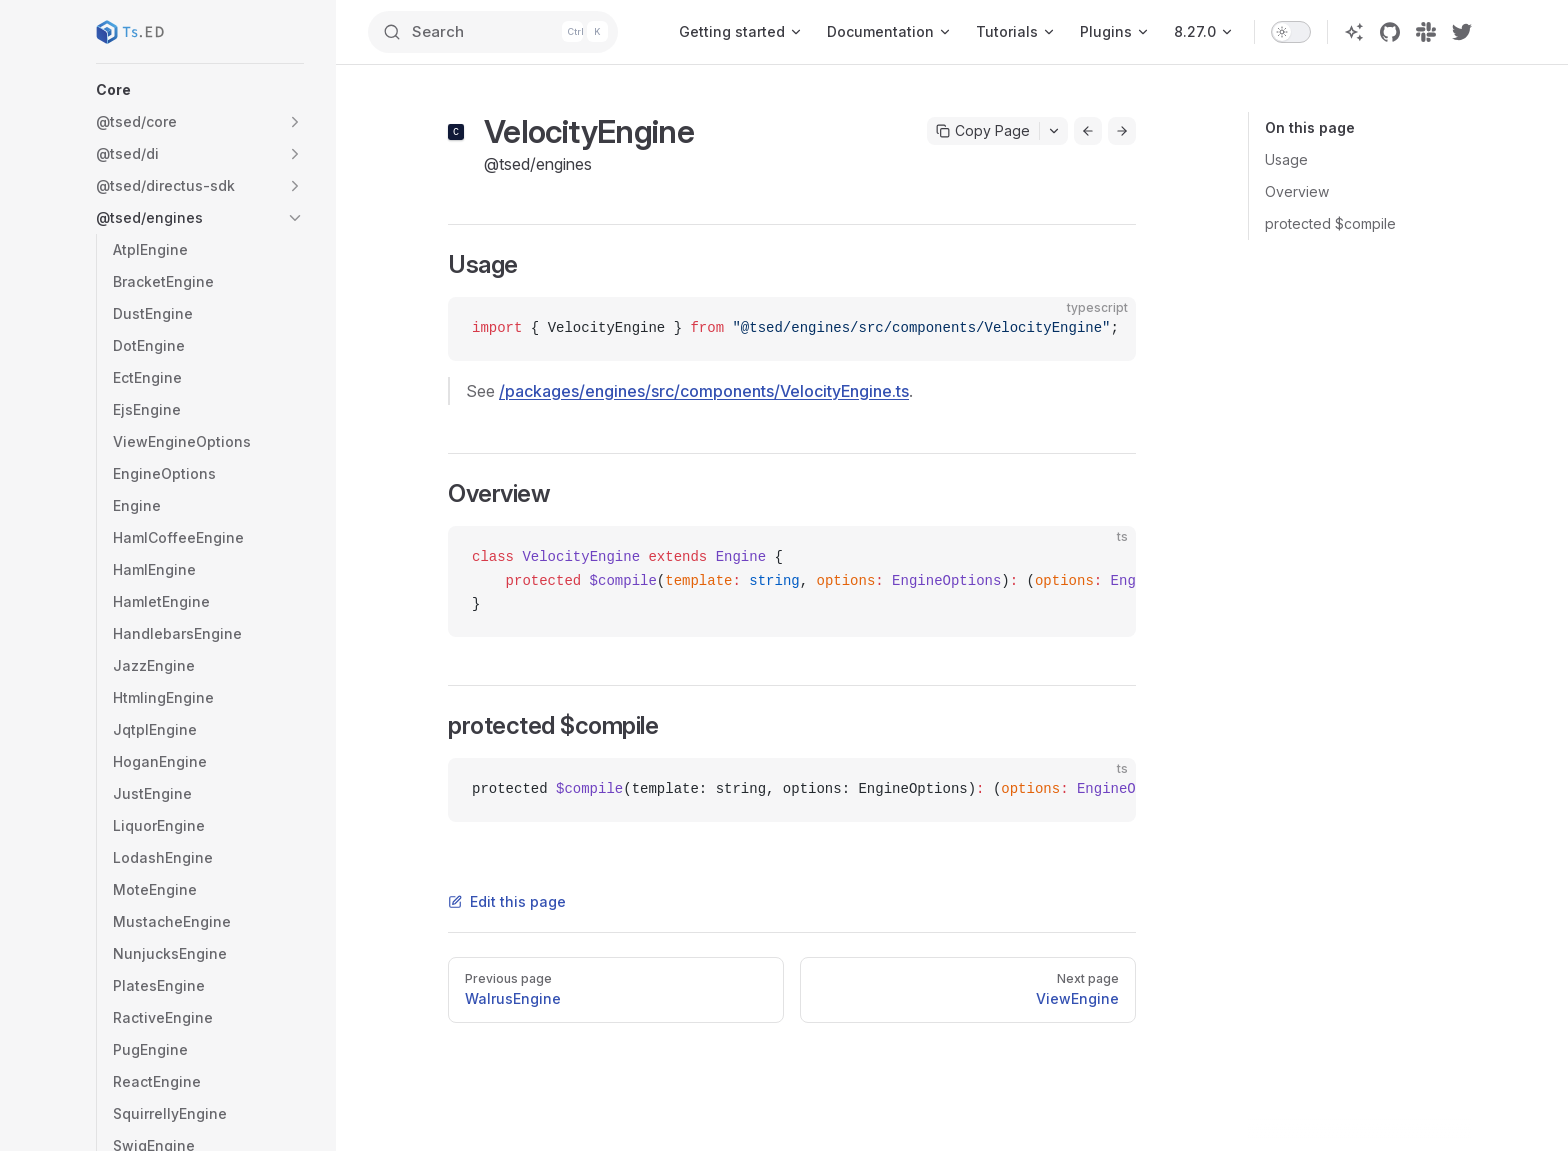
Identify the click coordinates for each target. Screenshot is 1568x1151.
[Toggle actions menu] (1054, 131)
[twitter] (1462, 32)
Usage (1286, 159)
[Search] (501, 32)
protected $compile (1330, 223)
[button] (200, 90)
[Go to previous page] (1088, 131)
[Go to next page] (1122, 131)
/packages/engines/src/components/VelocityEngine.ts (704, 391)
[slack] (1426, 32)
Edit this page (507, 901)
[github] (1390, 32)
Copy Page (983, 130)
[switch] (1291, 32)
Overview (1297, 191)
